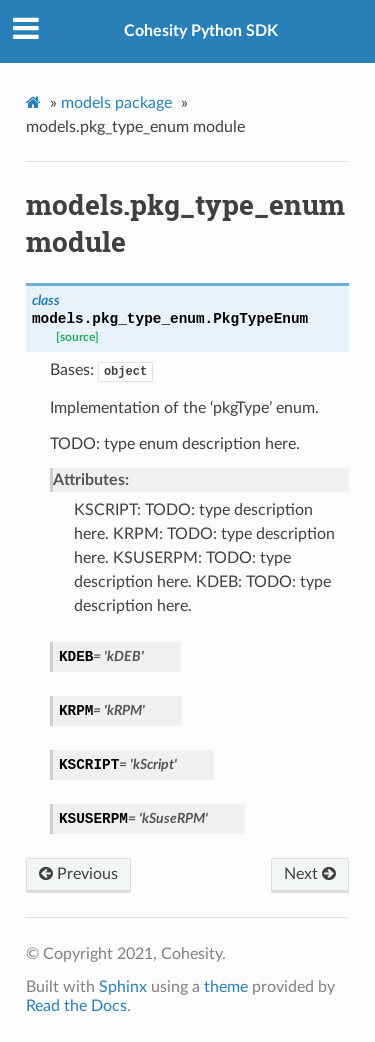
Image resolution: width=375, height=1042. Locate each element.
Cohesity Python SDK (201, 31)
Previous (78, 874)
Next (310, 874)
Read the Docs (76, 1006)
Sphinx (123, 987)
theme (226, 987)
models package (116, 103)
